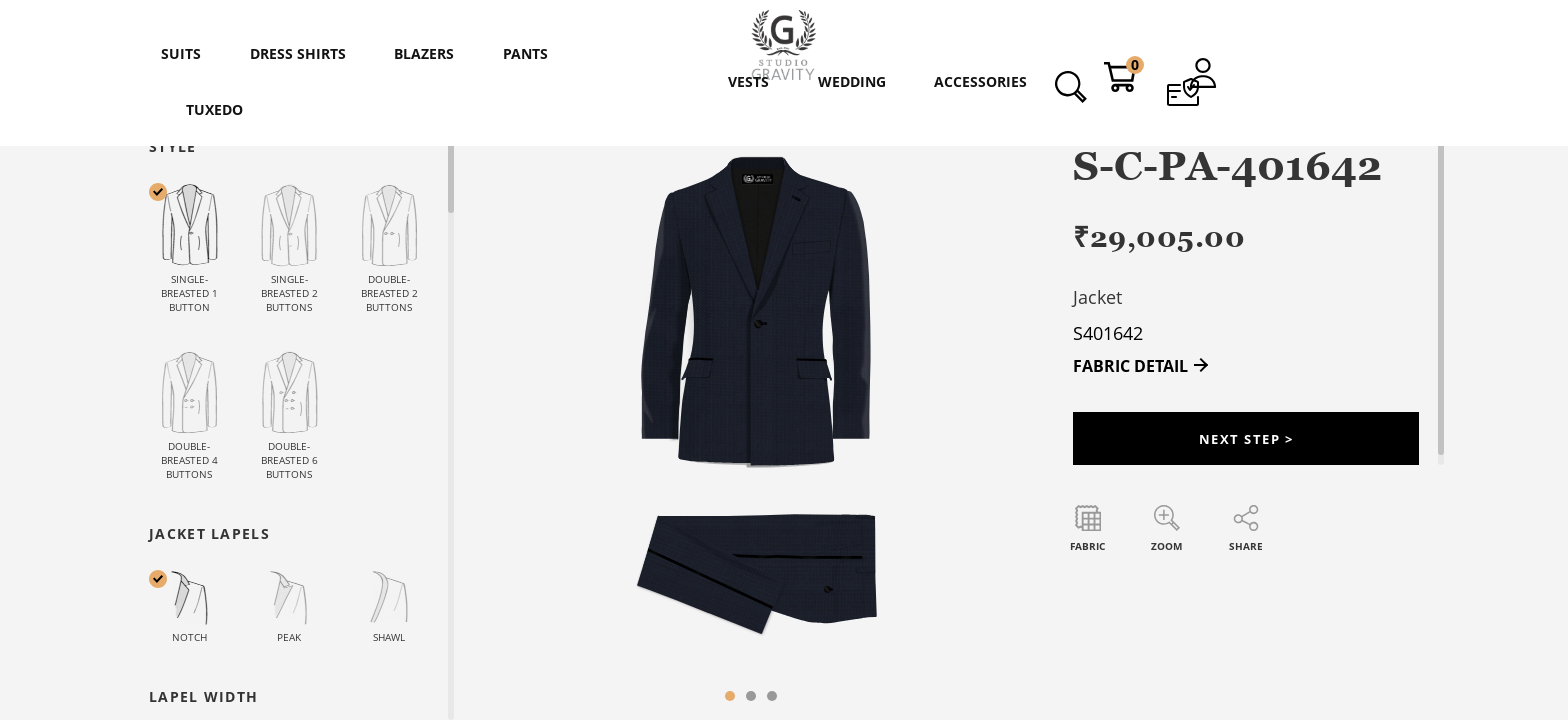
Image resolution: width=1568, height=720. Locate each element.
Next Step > (1246, 442)
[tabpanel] (751, 428)
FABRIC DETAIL (1130, 366)
